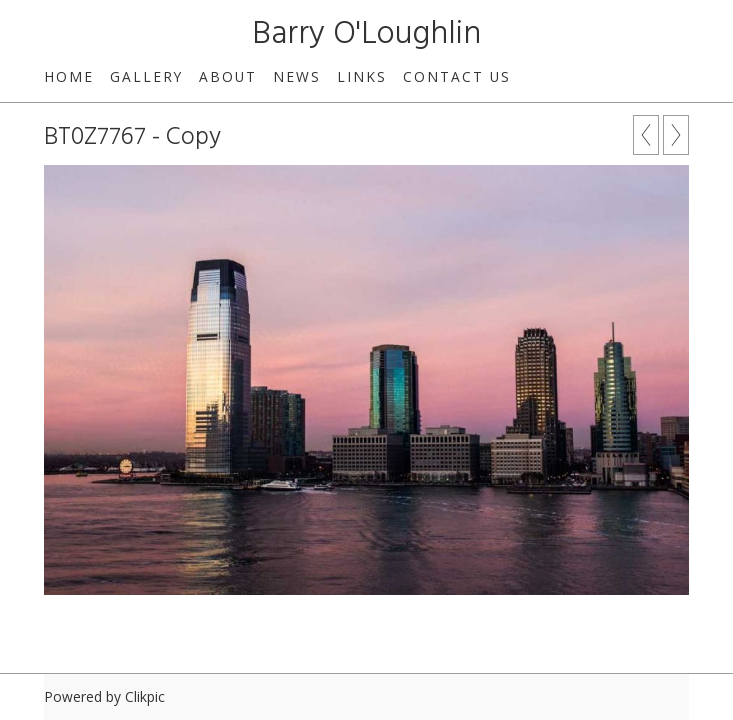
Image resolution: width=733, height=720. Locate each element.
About (228, 76)
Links (362, 76)
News (297, 76)
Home (69, 76)
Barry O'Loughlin (366, 34)
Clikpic (145, 696)
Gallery (146, 76)
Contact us (457, 76)
